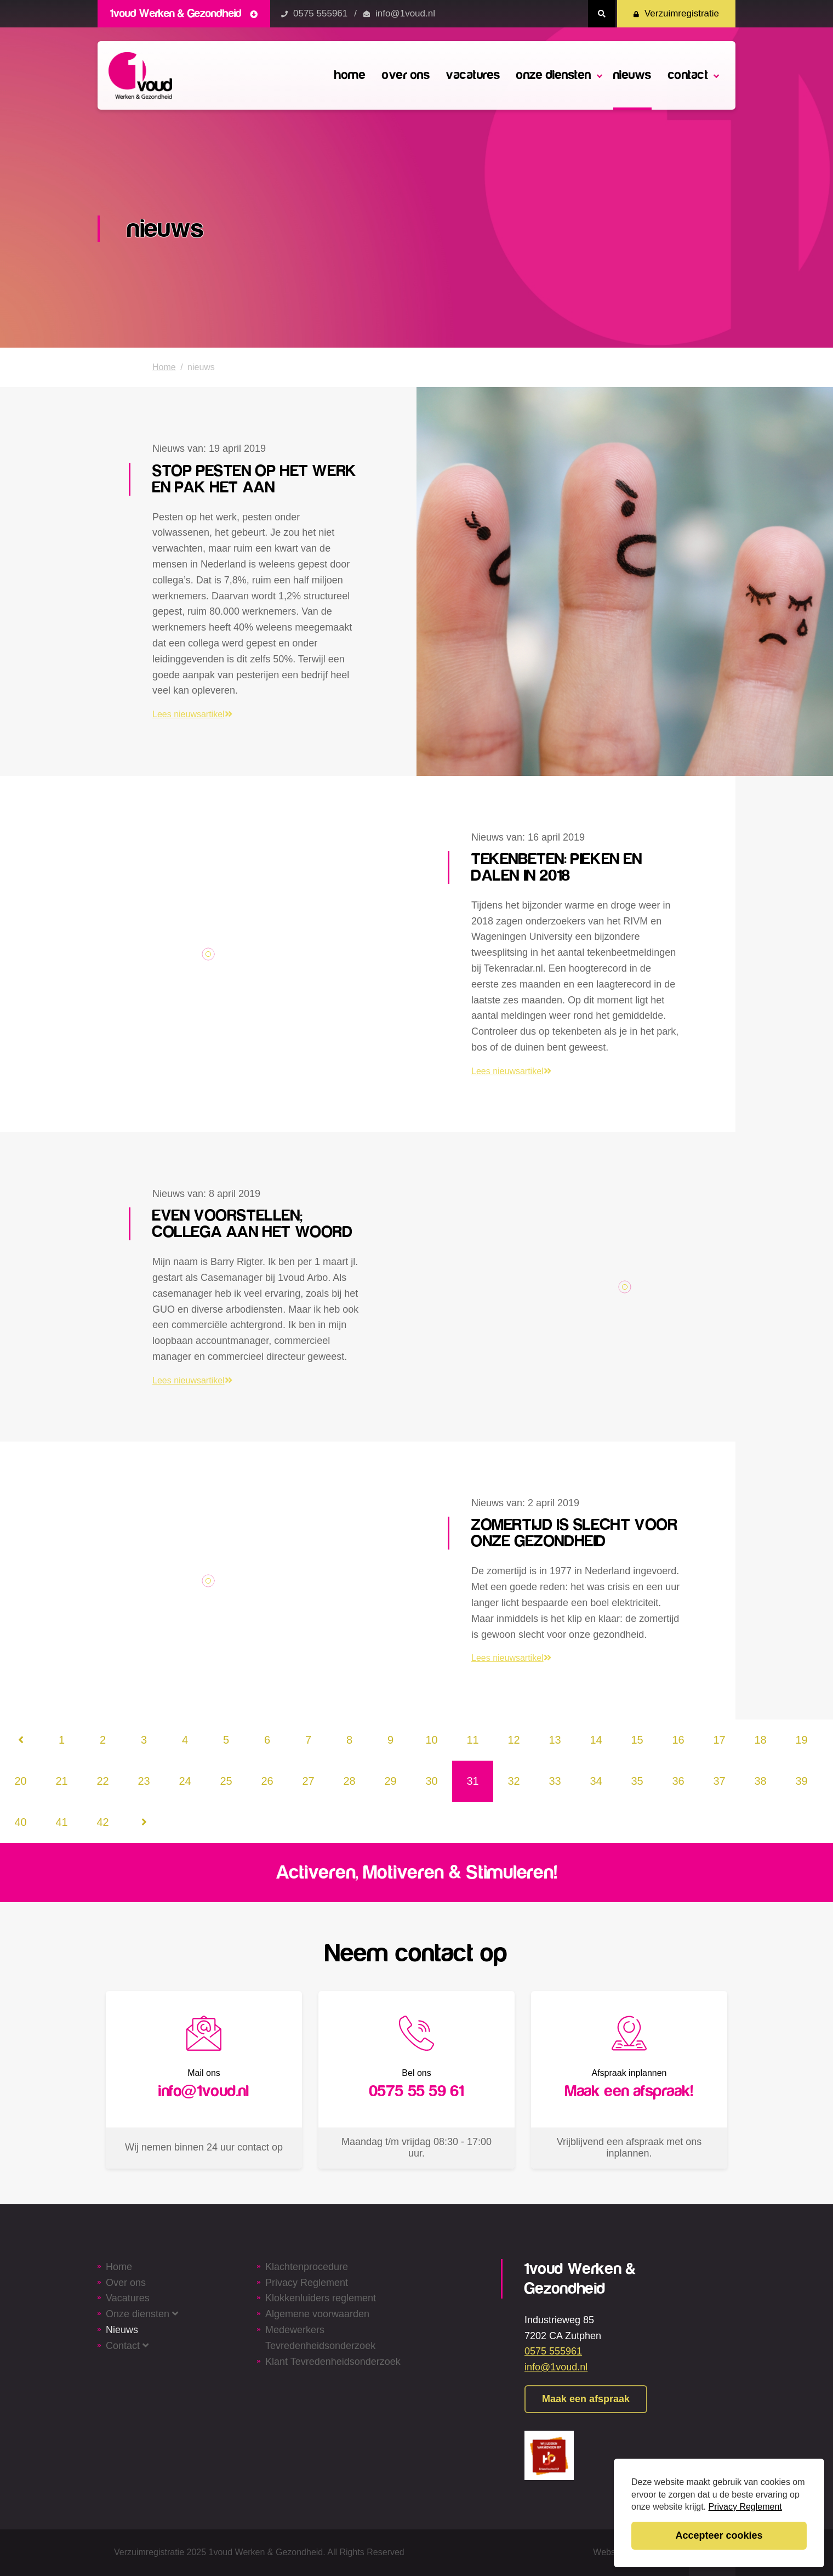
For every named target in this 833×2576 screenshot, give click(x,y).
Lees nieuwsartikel (192, 714)
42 (102, 1822)
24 (185, 1781)
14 (596, 1740)
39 (801, 1781)
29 (390, 1781)
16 (678, 1740)
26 (267, 1781)
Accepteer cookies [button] (718, 2535)
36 (678, 1781)
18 (760, 1740)
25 (226, 1781)
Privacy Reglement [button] (745, 2506)
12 (513, 1740)
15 (637, 1740)
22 (102, 1781)
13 (555, 1740)
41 (61, 1822)
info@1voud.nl (405, 13)
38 (760, 1781)
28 (349, 1781)
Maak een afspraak (586, 2398)
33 (555, 1781)
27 (308, 1781)
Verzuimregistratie (676, 13)
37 (719, 1781)
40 (20, 1822)
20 (20, 1781)
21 (61, 1781)
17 (719, 1740)
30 (431, 1781)
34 (596, 1781)
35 (637, 1781)
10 (431, 1740)
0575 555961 (320, 13)
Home (164, 367)
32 (513, 1781)
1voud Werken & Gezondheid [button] (184, 13)
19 (801, 1740)
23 (144, 1781)
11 (472, 1740)
